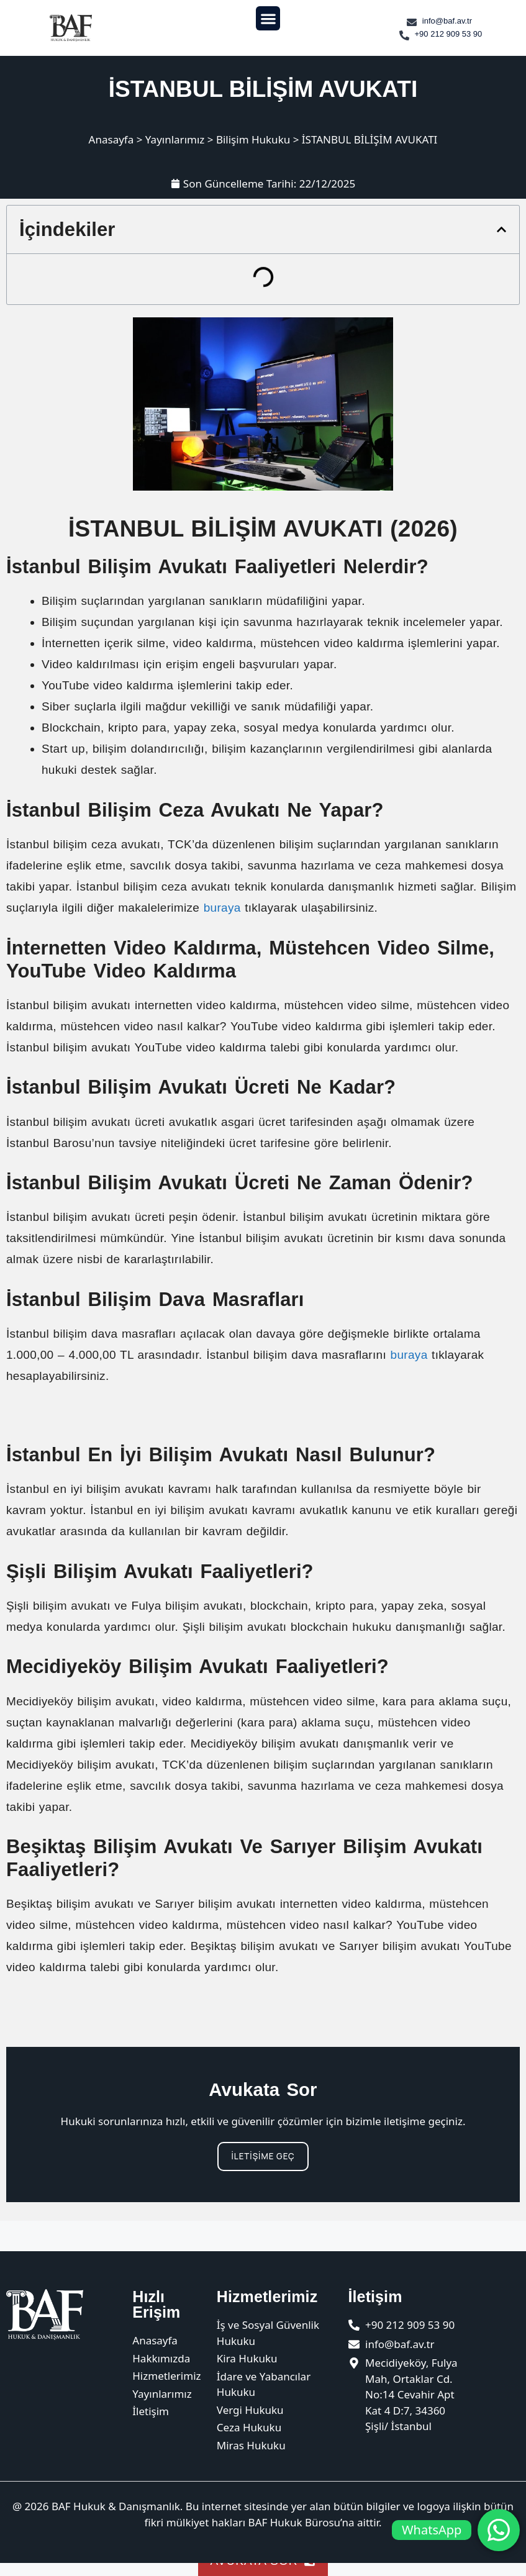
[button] (268, 18)
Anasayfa (111, 139)
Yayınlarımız (174, 139)
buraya (222, 907)
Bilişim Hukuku (253, 139)
